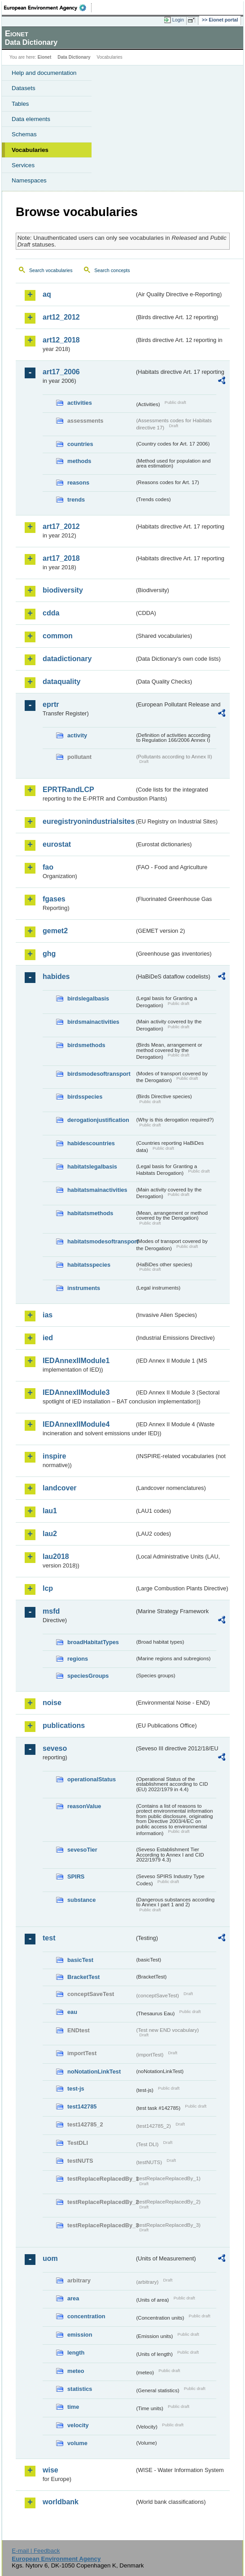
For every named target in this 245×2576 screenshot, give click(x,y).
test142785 (81, 2106)
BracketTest (83, 1977)
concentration (86, 2316)
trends (76, 499)
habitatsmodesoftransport (101, 1241)
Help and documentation (44, 72)
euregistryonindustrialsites (88, 821)
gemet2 (55, 931)
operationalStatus (91, 1779)
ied (48, 1338)
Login (178, 19)
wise (50, 2470)
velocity (78, 2425)
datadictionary (67, 658)
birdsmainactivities (93, 1021)
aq (47, 294)
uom (50, 2258)
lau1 (50, 1511)
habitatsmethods (90, 1213)
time (73, 2406)
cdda (51, 613)
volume (77, 2443)
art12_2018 (61, 340)
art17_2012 (61, 526)
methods (79, 461)
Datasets (23, 88)
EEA (48, 7)
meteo (75, 2371)
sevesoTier (82, 1849)
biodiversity (63, 590)
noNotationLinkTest (94, 2071)
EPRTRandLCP (68, 789)
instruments (83, 1288)
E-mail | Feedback (36, 2550)
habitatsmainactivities (97, 1189)
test (49, 1938)
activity (77, 735)
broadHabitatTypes (93, 1642)
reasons (78, 482)
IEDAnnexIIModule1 (76, 1360)
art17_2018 (61, 558)
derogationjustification (98, 1120)
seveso (55, 1748)
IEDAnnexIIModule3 (76, 1392)
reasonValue (84, 1806)
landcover (60, 1488)
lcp (48, 1588)
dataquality (61, 681)
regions (77, 1658)
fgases (54, 899)
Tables (20, 103)
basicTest (80, 1960)
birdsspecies (84, 1096)
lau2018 (56, 1556)
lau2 (50, 1533)
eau (72, 2012)
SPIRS (75, 1876)
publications (64, 1725)
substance (81, 1899)
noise (52, 1702)
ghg (49, 953)
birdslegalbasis (88, 998)
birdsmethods (86, 1045)
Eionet (45, 57)
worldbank (61, 2502)
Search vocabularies (51, 270)
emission (79, 2334)
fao (48, 867)
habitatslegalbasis (92, 1166)
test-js (75, 2088)
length (75, 2352)
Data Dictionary (73, 57)
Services (23, 165)
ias (47, 1315)
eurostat (57, 844)
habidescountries (91, 1143)
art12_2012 (61, 317)
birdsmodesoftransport (99, 1073)
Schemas (24, 134)
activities (79, 402)
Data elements (31, 119)
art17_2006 (61, 372)
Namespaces (29, 180)
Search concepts (112, 270)
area (73, 2298)
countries (80, 444)
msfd (51, 1611)
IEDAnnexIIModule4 (76, 1424)
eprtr (51, 704)
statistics (79, 2389)
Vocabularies (30, 150)
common (58, 636)
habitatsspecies (88, 1264)
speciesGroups (88, 1675)
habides (56, 976)
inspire (54, 1456)
